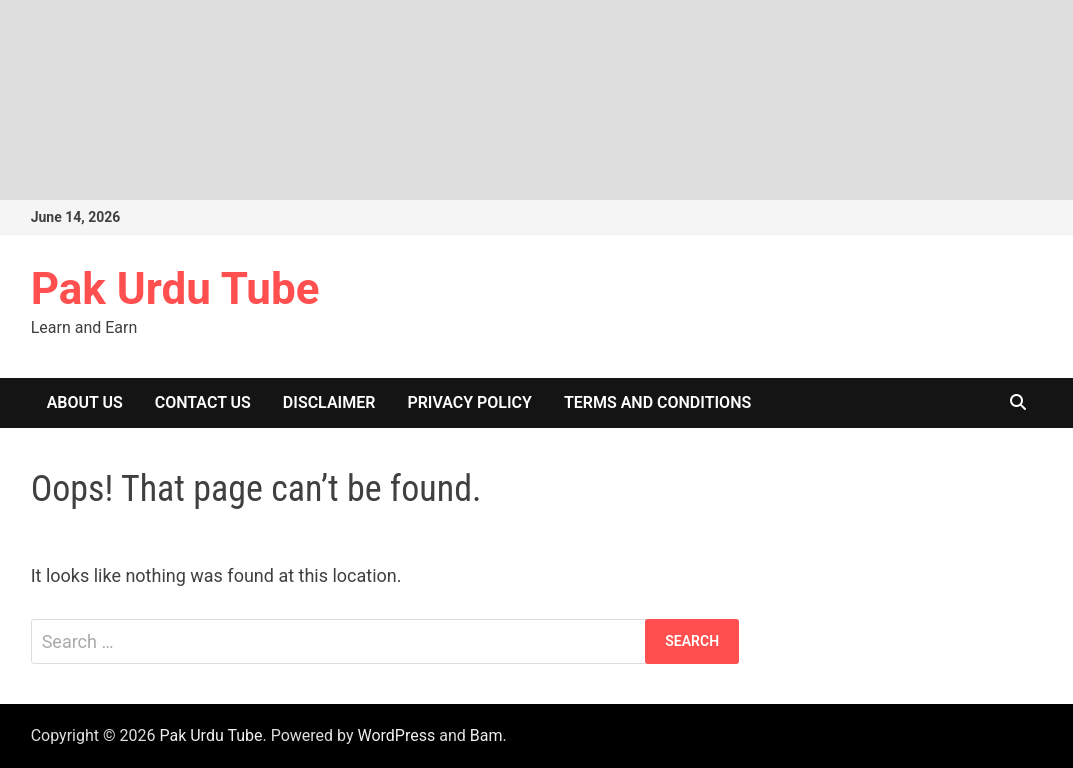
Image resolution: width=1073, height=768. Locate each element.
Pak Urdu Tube (175, 289)
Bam (486, 735)
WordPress (396, 735)
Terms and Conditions (657, 402)
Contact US (203, 402)
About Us (85, 402)
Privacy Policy (469, 402)
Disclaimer (329, 402)
